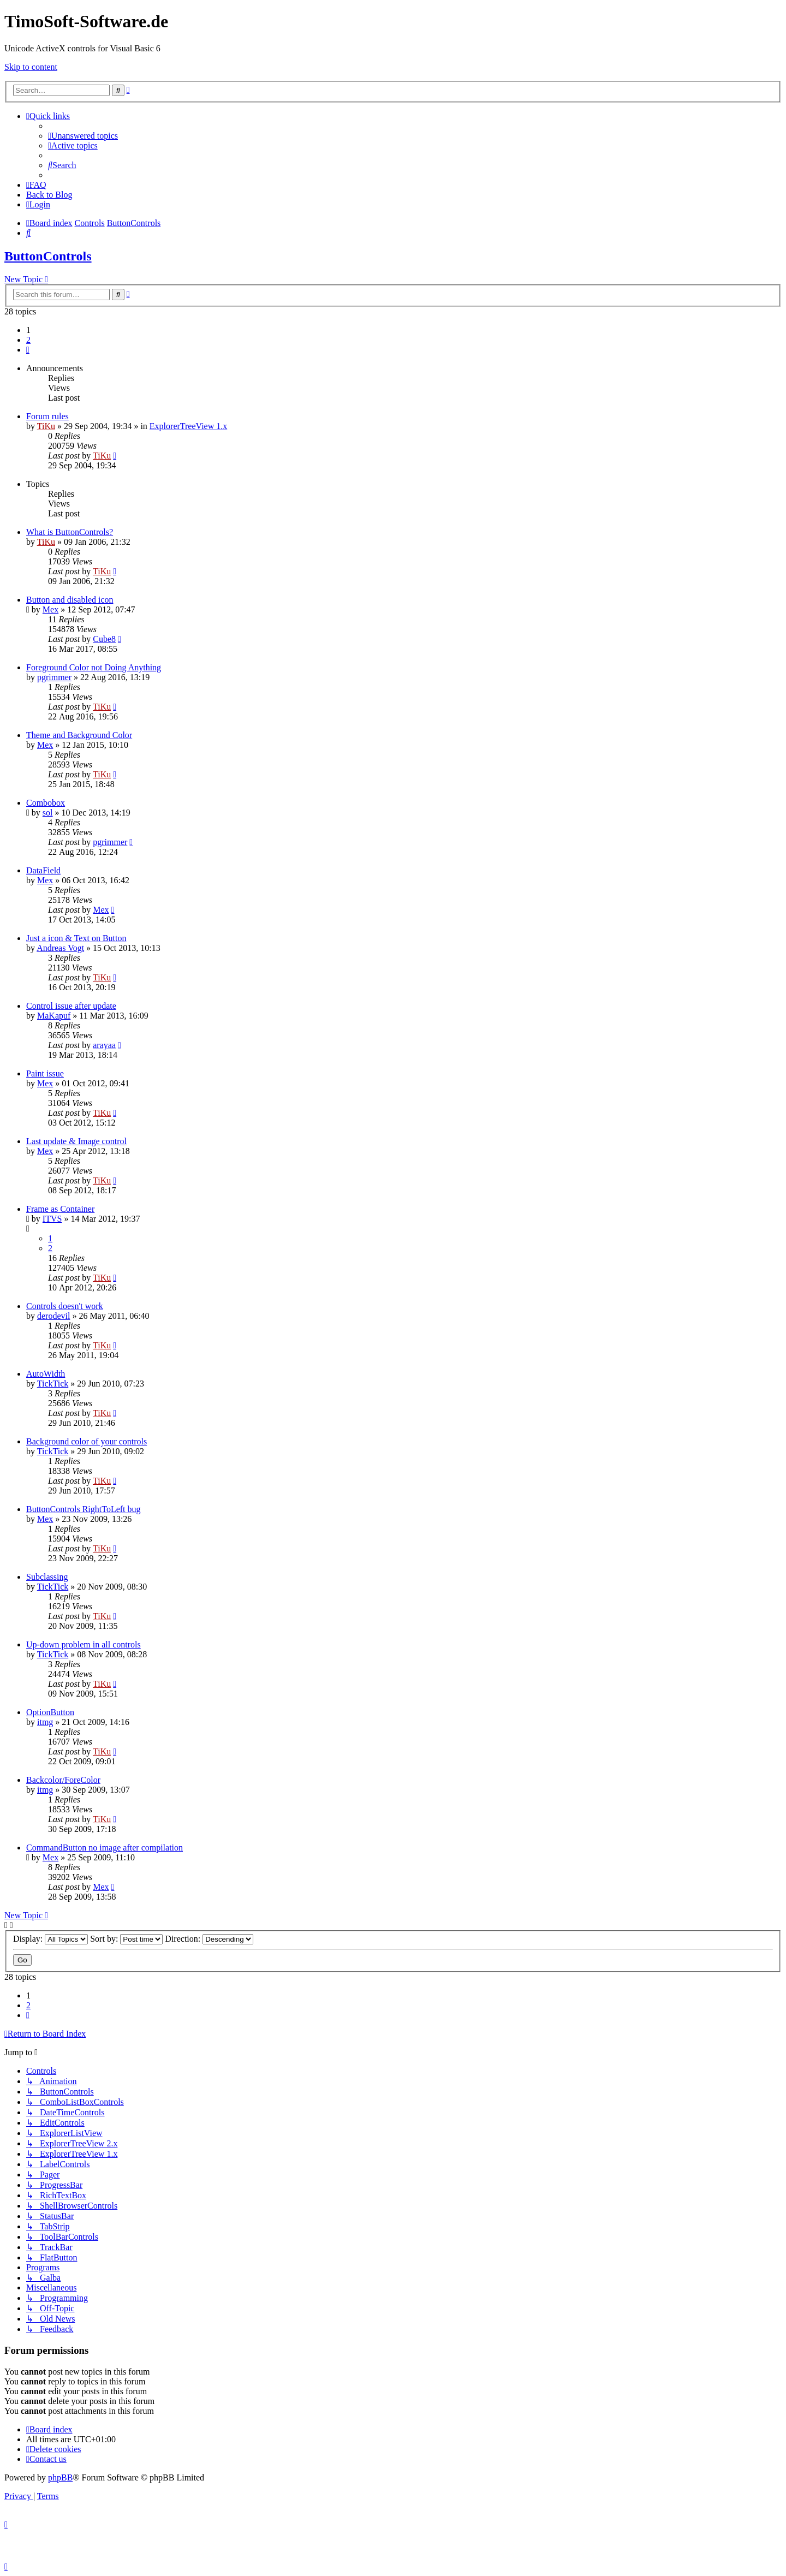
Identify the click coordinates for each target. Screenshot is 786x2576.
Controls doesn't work (64, 1306)
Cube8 (104, 639)
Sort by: (126, 1938)
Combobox (45, 802)
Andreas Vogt (60, 948)
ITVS (52, 1218)
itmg (45, 1722)
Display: (50, 1938)
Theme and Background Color (79, 735)
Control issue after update (71, 1005)
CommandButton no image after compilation (104, 1847)
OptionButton (50, 1712)
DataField (43, 870)
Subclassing (47, 1576)
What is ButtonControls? (69, 532)
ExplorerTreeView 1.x (188, 426)
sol (48, 812)
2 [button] (28, 339)
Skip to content (30, 67)
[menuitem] (83, 135)
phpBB (60, 2477)
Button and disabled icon (70, 599)
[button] (27, 349)
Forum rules (47, 416)
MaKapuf (53, 1015)
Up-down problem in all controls (83, 1644)
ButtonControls (48, 256)
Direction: (209, 1938)
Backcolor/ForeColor (63, 1779)
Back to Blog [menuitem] (49, 194)
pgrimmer (54, 677)
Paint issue (45, 1073)
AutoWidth (45, 1373)
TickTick (53, 1383)
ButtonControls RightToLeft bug (83, 1509)
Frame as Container (60, 1208)
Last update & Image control (76, 1141)
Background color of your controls (86, 1441)
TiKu (46, 426)
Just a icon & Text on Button (76, 938)
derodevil (53, 1315)
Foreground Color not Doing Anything (93, 667)
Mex (50, 609)
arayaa (104, 1045)
